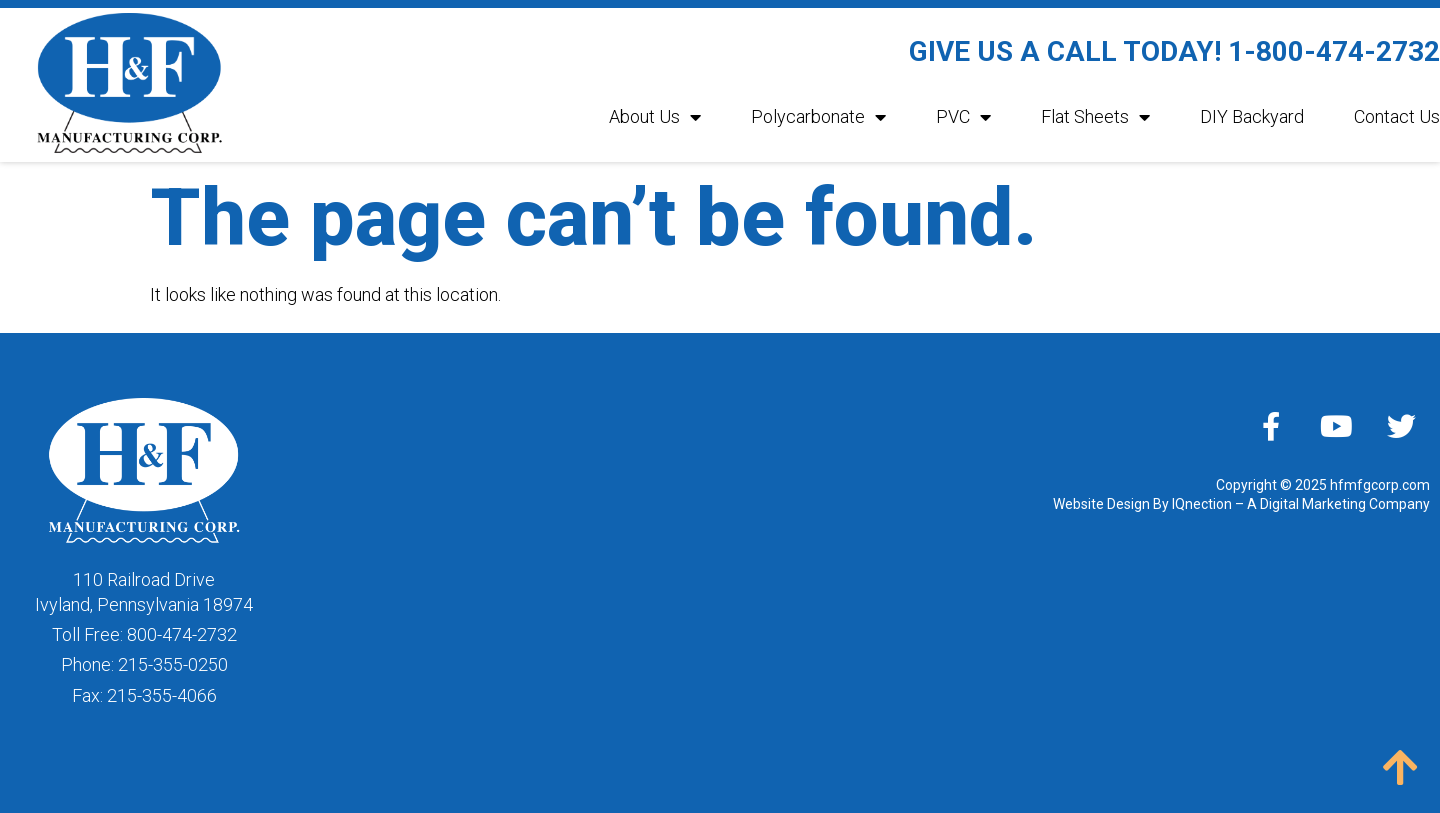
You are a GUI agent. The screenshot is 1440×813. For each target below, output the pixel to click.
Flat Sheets (1095, 117)
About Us (655, 117)
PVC (963, 117)
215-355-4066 (162, 695)
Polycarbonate (818, 117)
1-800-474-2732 (1334, 51)
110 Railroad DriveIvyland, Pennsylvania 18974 (144, 592)
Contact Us (1397, 116)
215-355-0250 (173, 664)
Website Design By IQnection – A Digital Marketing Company (1241, 504)
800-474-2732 (182, 634)
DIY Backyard (1252, 116)
